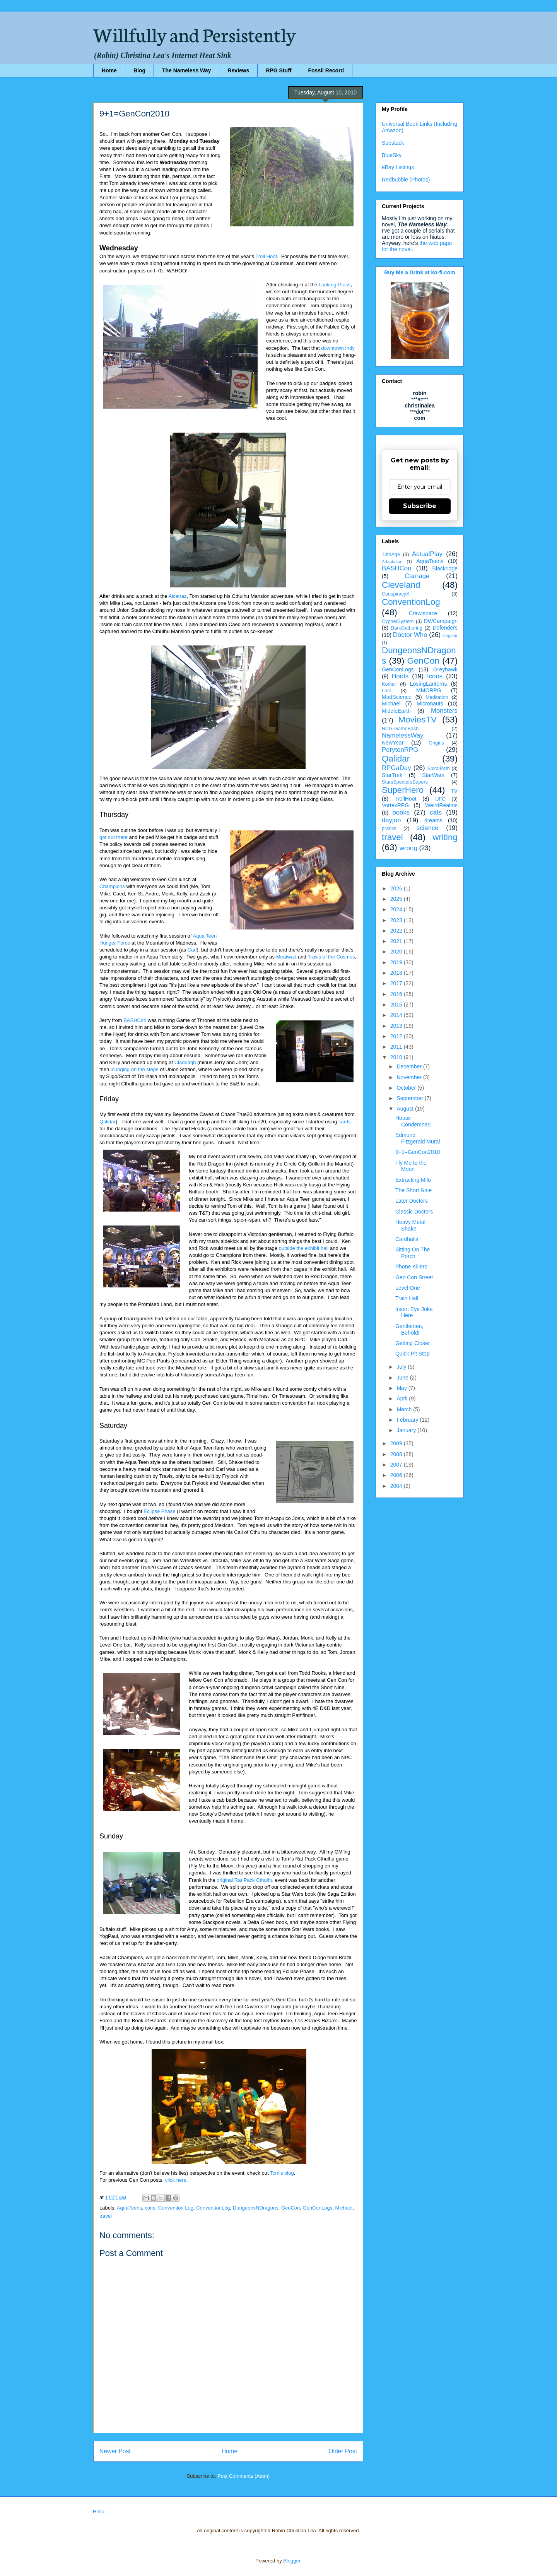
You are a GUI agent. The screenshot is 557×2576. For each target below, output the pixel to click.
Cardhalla (407, 1239)
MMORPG (428, 690)
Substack (393, 143)
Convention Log (175, 2208)
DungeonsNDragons (255, 2208)
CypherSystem (398, 621)
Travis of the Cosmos (331, 957)
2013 (397, 1026)
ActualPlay (427, 554)
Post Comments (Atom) (243, 2476)
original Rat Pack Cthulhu (245, 1880)
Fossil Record (326, 70)
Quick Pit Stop (412, 1353)
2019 (397, 962)
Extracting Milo (413, 1180)
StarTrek (392, 775)
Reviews (238, 70)
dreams (433, 820)
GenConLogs (318, 2208)
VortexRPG (395, 805)
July (402, 1367)
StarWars (433, 775)
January (406, 1430)
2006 (397, 1475)
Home (109, 70)
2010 (397, 1057)
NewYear (392, 742)
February (408, 1420)
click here (175, 2180)
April (402, 1398)
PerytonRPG (400, 749)
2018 (397, 973)
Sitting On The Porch (412, 1252)
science (428, 828)
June (403, 1377)
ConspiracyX (395, 594)
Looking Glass (334, 285)
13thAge (391, 554)
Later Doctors (411, 1201)
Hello (98, 2511)
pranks (389, 828)
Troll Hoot (266, 256)
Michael (343, 2208)
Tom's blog (282, 2173)
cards (344, 1122)
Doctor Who (410, 634)
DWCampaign (441, 621)
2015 (397, 1004)
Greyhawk (445, 669)
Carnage (417, 576)
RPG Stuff (278, 70)
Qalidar (107, 1122)
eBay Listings (398, 167)
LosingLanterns (428, 684)
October (406, 1088)
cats (436, 812)
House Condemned (413, 1121)
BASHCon (134, 1020)
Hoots (399, 676)
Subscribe (419, 506)
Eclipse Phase (159, 1511)
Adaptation (392, 561)
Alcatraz (178, 596)
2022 (397, 931)
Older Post (342, 2451)
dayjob (391, 820)
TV (454, 791)
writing (445, 837)
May (402, 1388)
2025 (397, 899)
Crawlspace (423, 613)
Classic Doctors (414, 1211)
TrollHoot (405, 799)
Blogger (291, 2561)
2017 (397, 983)
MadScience (397, 697)
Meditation (436, 697)
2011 (397, 1047)
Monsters (444, 710)
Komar (389, 684)
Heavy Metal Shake (410, 1225)
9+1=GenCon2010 (417, 1152)
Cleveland (401, 585)
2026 (397, 888)
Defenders (445, 628)
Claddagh (185, 1062)
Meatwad (286, 957)
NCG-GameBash (400, 728)
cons (150, 2208)
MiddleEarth (396, 711)
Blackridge (445, 568)
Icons (435, 676)
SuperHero (403, 790)
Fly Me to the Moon (411, 1166)
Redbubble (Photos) (406, 179)
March (404, 1409)
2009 (397, 1443)
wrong (408, 848)
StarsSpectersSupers (405, 782)
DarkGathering (406, 628)
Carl (192, 950)
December (409, 1066)
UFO (440, 799)
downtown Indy (338, 348)
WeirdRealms (441, 805)
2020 (397, 951)
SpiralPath (438, 768)
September (410, 1098)
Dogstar (450, 635)
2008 (397, 1454)
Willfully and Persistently (194, 33)
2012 (397, 1036)
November (409, 1077)
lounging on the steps (135, 1069)
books (401, 812)
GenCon (290, 2208)
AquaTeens (129, 2208)
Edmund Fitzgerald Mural (417, 1138)
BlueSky (392, 155)
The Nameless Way (186, 70)
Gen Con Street (414, 1277)
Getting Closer (412, 1343)
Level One (407, 1288)
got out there (113, 837)
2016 (397, 994)
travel (105, 2216)
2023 (397, 920)
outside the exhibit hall (304, 1248)
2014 (397, 1015)
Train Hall (406, 1298)
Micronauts (430, 703)
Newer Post (115, 2451)
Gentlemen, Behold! (409, 1329)
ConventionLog (213, 2208)
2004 (397, 1486)
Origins (436, 743)
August (405, 1109)
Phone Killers (411, 1266)
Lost (386, 690)
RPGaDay (396, 768)
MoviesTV (417, 719)
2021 (397, 941)
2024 (397, 909)
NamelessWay (403, 735)
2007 (397, 1465)
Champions (112, 886)
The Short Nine (413, 1190)
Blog (139, 70)
